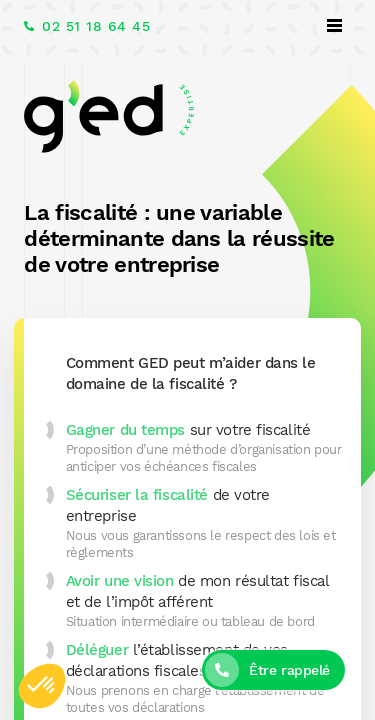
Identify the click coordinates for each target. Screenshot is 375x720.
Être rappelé (289, 670)
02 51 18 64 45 (96, 26)
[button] (42, 686)
